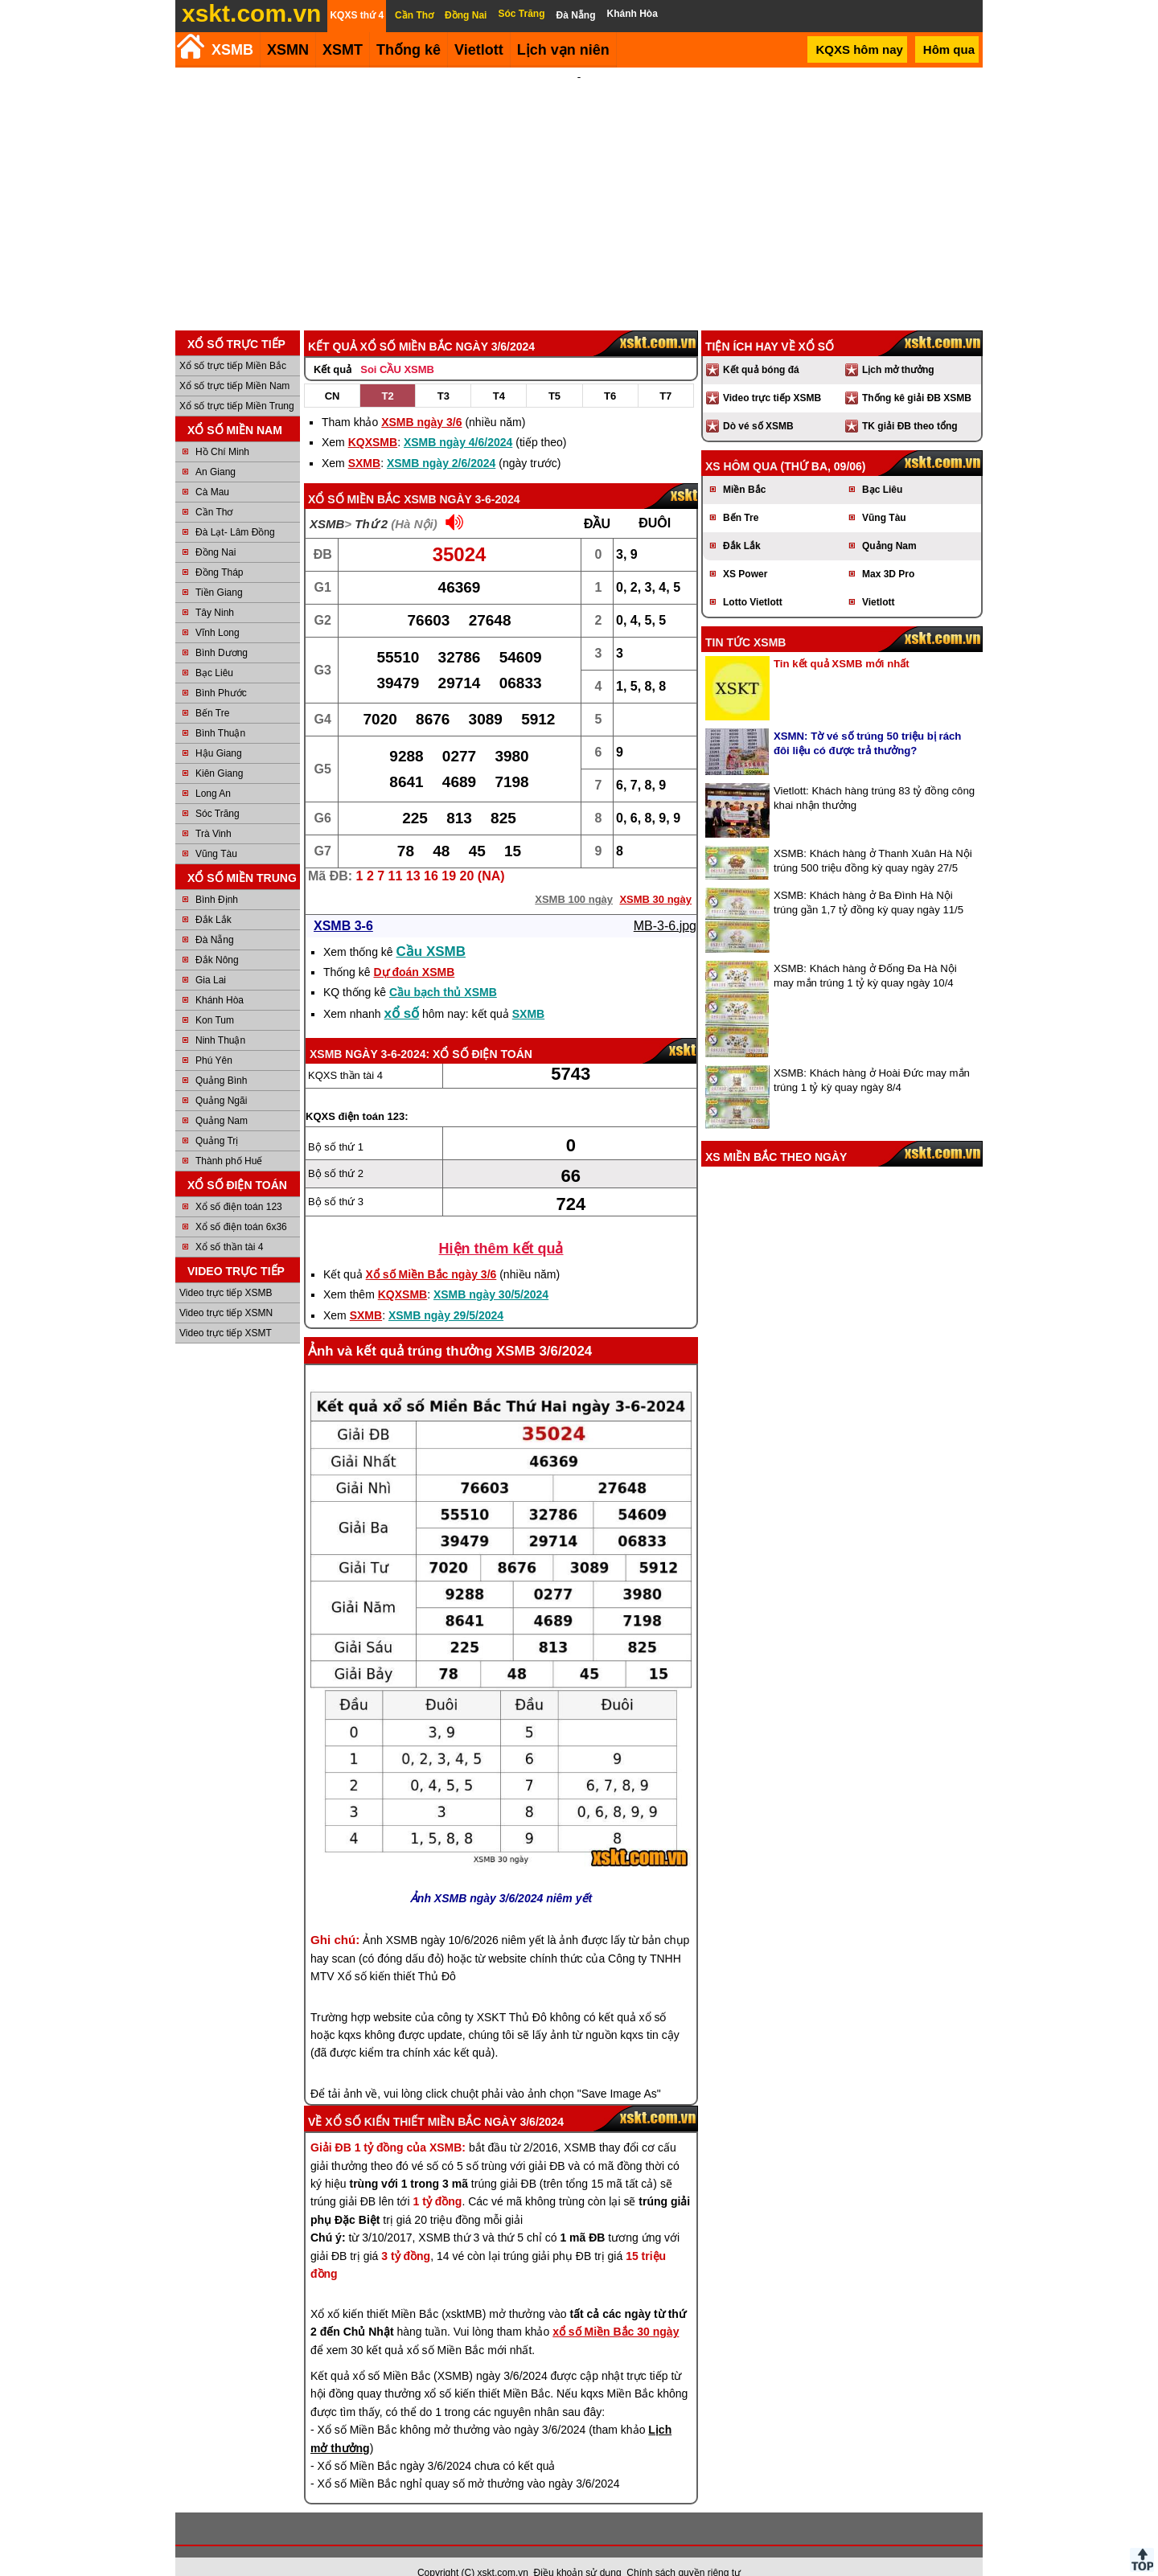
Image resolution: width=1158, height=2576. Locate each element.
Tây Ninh (214, 591)
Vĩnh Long (217, 611)
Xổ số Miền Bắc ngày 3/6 (431, 1252)
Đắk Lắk (213, 898)
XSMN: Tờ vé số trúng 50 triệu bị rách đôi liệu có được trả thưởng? (867, 721)
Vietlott (878, 580)
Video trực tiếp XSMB (226, 1271)
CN (332, 374)
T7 (665, 374)
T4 (499, 374)
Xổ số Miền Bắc (354, 477)
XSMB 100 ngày (574, 878)
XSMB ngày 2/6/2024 (441, 441)
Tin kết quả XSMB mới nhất (842, 642)
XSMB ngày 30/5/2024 (490, 1272)
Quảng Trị (216, 1119)
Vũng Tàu (216, 832)
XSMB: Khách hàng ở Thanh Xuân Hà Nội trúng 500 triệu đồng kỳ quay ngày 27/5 (873, 839)
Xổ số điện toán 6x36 (241, 1205)
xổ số (402, 991)
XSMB (232, 50)
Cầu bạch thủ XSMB (443, 970)
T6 (610, 374)
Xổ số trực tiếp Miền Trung (236, 384)
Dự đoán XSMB (413, 950)
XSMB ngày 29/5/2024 (445, 1293)
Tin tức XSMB (745, 620)
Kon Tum (214, 998)
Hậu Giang (218, 731)
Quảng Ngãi (221, 1079)
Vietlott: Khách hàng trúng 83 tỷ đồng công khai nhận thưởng (874, 776)
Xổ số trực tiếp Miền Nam (234, 364)
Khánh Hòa (219, 978)
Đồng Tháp (219, 550)
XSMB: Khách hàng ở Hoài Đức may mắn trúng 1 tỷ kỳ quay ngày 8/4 (872, 1058)
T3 (443, 374)
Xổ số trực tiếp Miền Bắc (232, 344)
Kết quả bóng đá (761, 348)
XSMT (342, 50)
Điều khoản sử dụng (578, 2551)
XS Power (745, 552)
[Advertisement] (579, 188)
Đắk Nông (217, 938)
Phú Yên (213, 1038)
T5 (554, 374)
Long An (213, 771)
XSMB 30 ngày (655, 878)
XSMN (288, 50)
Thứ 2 (371, 502)
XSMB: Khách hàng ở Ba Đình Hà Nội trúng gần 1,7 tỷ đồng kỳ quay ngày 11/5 (868, 881)
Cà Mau (212, 470)
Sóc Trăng (217, 792)
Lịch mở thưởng (898, 348)
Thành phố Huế (228, 1139)
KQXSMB (372, 420)
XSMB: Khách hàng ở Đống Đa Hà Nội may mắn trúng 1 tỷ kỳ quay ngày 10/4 (865, 954)
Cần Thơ (213, 490)
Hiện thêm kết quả (501, 1227)
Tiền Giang (219, 570)
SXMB (364, 441)
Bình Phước (221, 671)
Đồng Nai (215, 530)
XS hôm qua (741, 444)
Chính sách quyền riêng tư (683, 2551)
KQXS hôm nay (858, 49)
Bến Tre (212, 691)
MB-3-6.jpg (665, 904)
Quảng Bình (221, 1058)
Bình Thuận (220, 711)
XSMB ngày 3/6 (421, 400)
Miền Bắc (744, 468)
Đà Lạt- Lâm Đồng (235, 510)
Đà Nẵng (214, 918)
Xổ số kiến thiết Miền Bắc (403, 2100)
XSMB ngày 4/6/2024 (458, 420)
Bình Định (216, 878)
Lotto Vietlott (752, 580)
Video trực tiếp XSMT (225, 1311)
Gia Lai (210, 958)
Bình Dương (221, 631)
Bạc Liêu (214, 651)
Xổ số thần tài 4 (229, 1225)
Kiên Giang (219, 751)
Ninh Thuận (220, 1018)
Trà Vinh (213, 812)
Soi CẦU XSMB (397, 348)
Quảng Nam (221, 1099)
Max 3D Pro (888, 552)
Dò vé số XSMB (758, 404)
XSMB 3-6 (343, 904)
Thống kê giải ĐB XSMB (916, 376)
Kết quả (332, 348)
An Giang (215, 450)
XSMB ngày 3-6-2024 (461, 477)
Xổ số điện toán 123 (238, 1185)
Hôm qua (949, 49)
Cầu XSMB (431, 929)
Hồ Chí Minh (222, 430)
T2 (388, 374)
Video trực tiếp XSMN (226, 1291)
